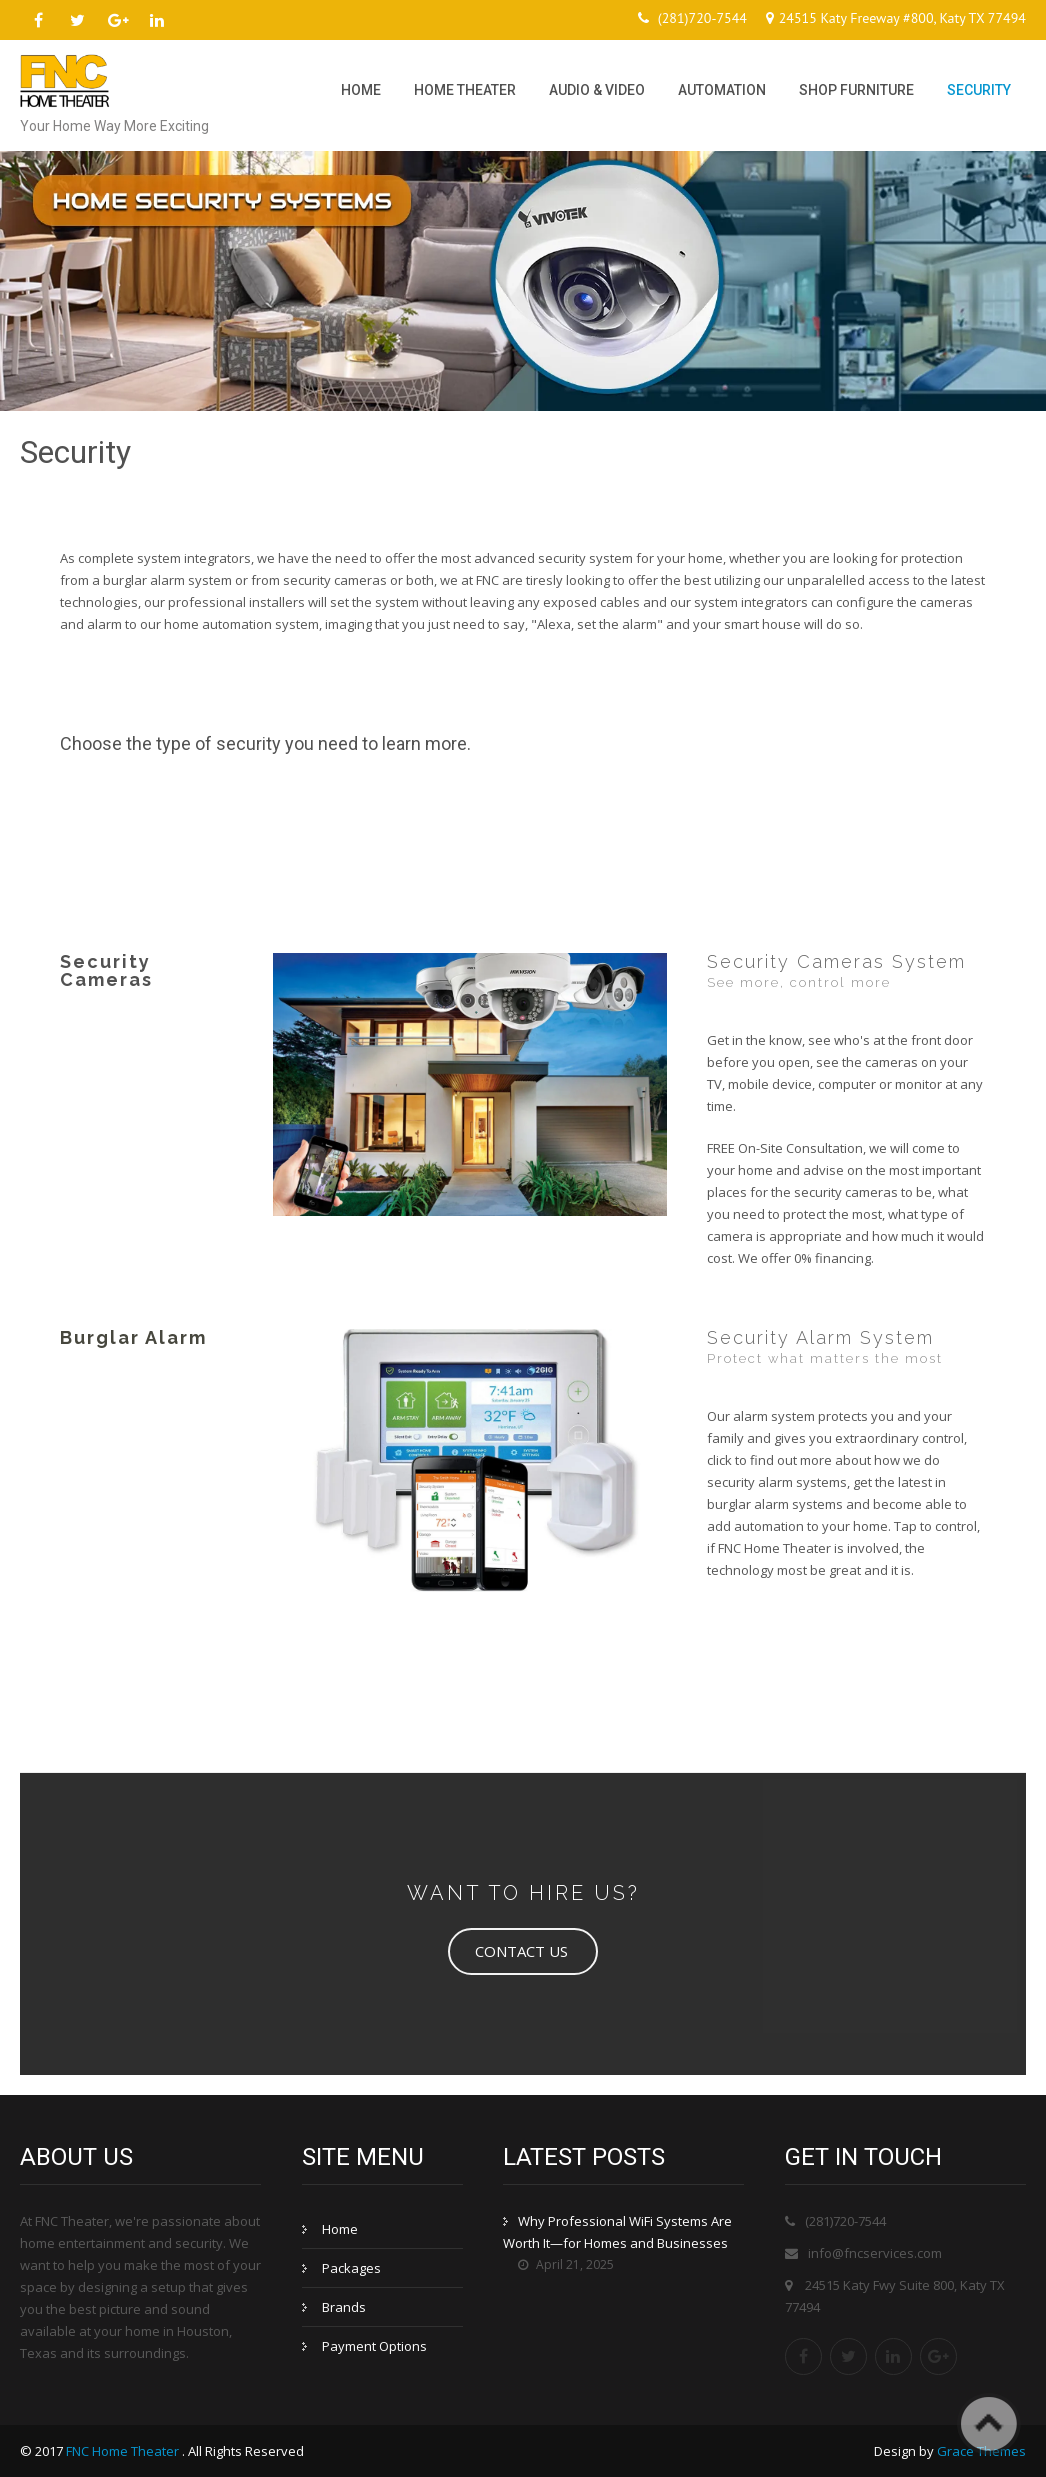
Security (979, 90)
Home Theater (465, 90)
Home (361, 90)
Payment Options (374, 2346)
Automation (722, 90)
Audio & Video (597, 90)
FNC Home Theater (124, 2451)
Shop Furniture (856, 90)
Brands (344, 2307)
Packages (351, 2268)
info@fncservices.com (875, 2253)
